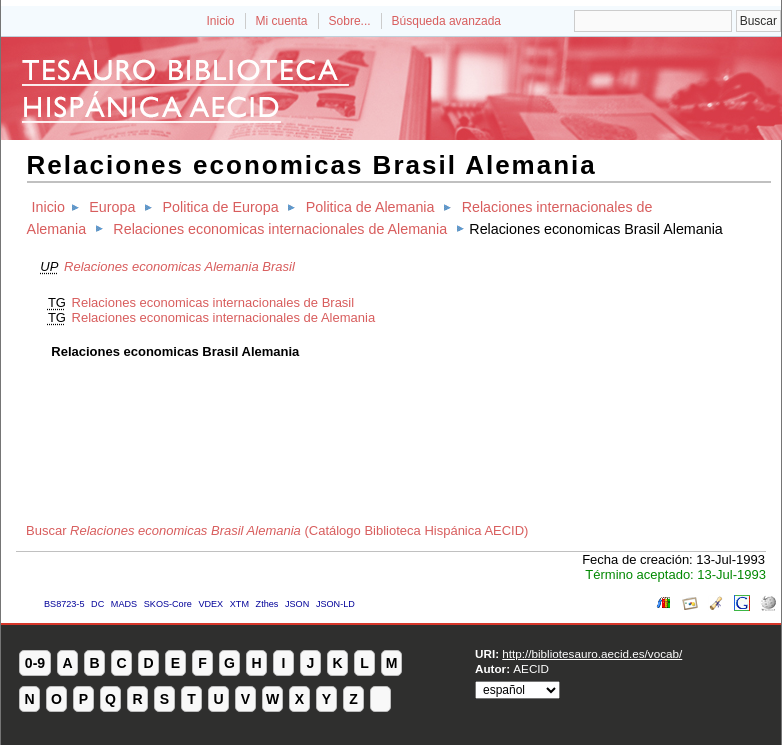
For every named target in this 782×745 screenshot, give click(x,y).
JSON (297, 604)
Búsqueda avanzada (446, 21)
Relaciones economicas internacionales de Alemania (280, 229)
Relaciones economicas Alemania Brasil (179, 266)
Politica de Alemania (370, 207)
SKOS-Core (168, 604)
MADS (124, 604)
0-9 (35, 663)
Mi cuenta (282, 21)
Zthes (267, 604)
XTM (239, 604)
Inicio (220, 21)
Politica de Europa (221, 207)
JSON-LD (335, 604)
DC (97, 604)
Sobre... (350, 21)
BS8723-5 (64, 604)
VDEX (210, 604)
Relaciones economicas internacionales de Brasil (213, 302)
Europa (112, 207)
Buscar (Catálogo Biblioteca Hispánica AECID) (277, 530)
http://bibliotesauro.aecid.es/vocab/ (592, 653)
